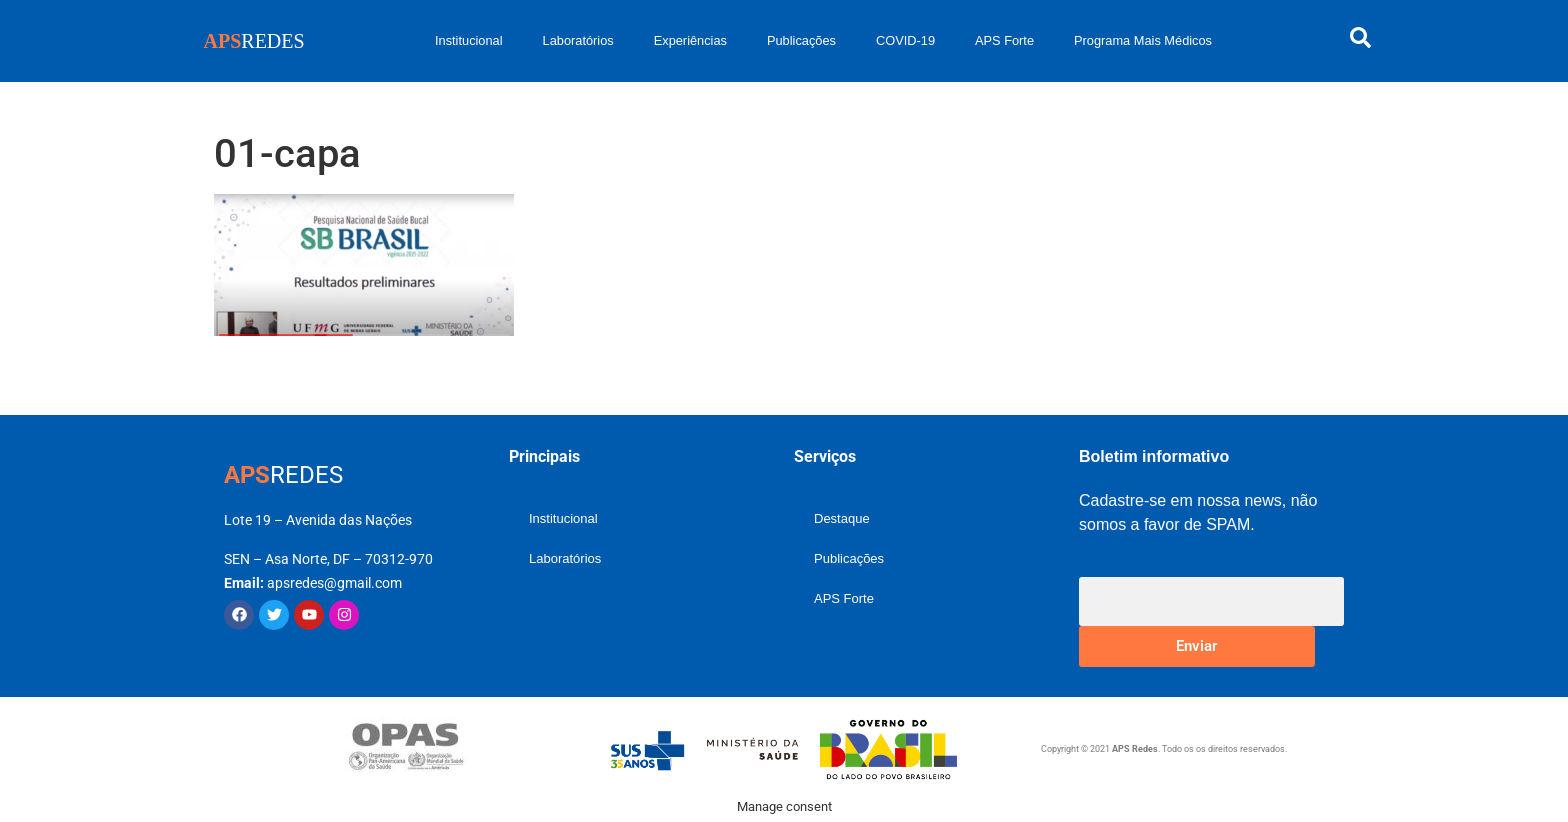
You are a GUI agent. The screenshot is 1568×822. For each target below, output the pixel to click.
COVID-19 (905, 40)
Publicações (801, 40)
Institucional (469, 40)
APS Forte (1004, 40)
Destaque (842, 518)
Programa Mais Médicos (1143, 40)
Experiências (690, 40)
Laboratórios (578, 40)
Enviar (1196, 646)
